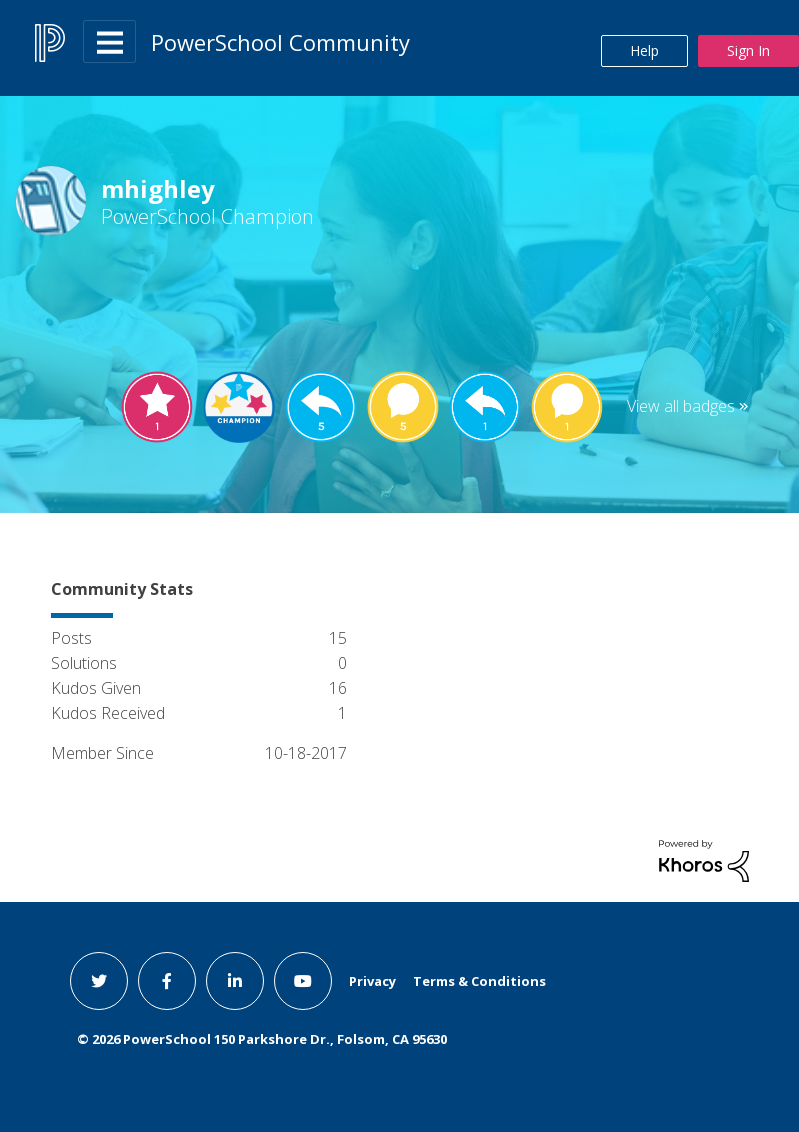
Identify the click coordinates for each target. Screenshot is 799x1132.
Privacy (372, 981)
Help (644, 50)
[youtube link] (303, 981)
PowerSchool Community (280, 42)
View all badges (681, 406)
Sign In (748, 50)
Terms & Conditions (479, 981)
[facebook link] (167, 981)
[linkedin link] (235, 981)
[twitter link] (99, 981)
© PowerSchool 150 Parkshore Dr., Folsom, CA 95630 (262, 1039)
